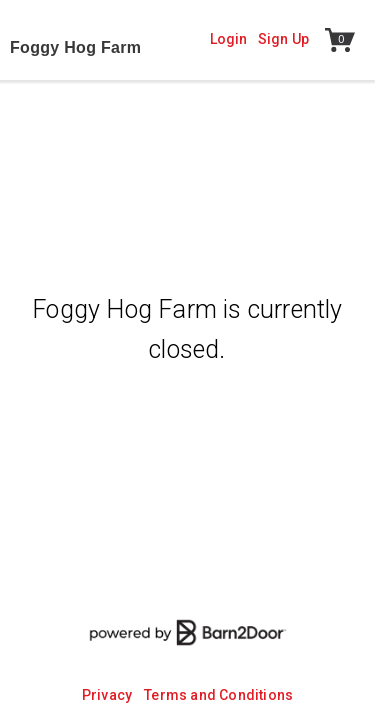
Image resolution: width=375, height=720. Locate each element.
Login (229, 39)
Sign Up (283, 39)
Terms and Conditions (218, 695)
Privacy (107, 695)
